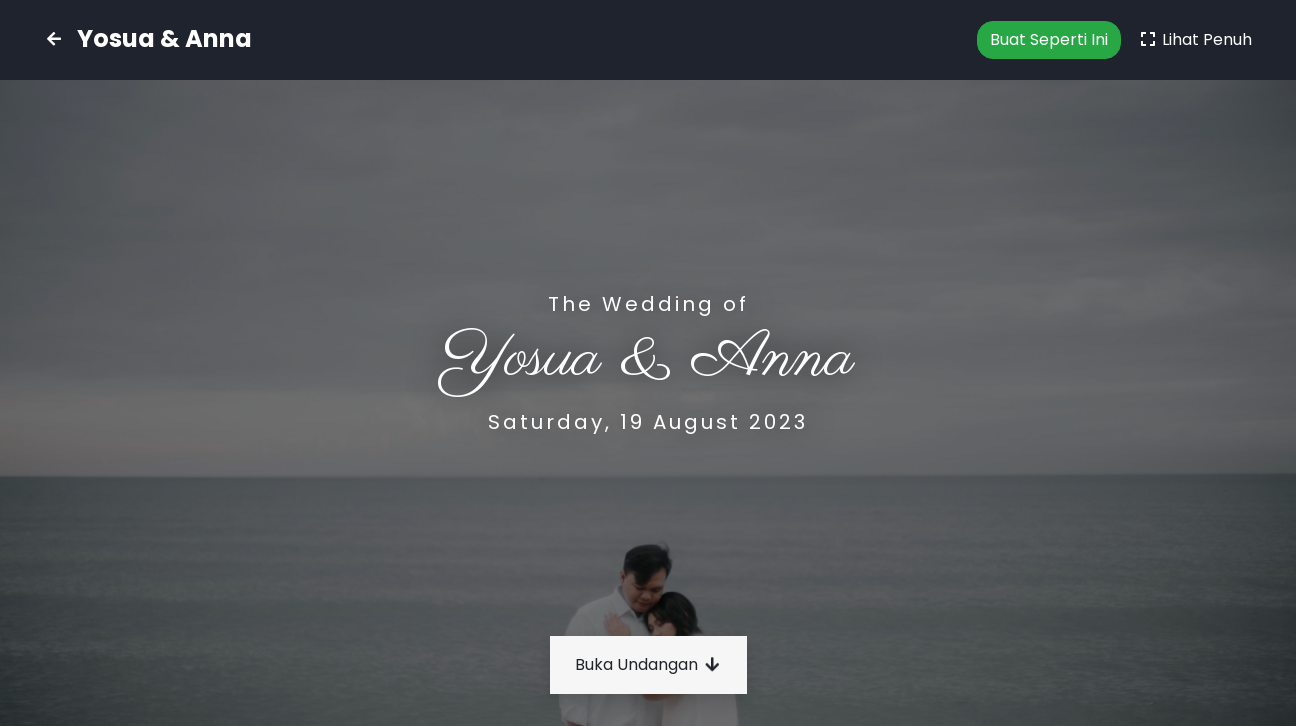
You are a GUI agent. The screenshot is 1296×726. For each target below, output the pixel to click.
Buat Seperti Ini (1049, 39)
